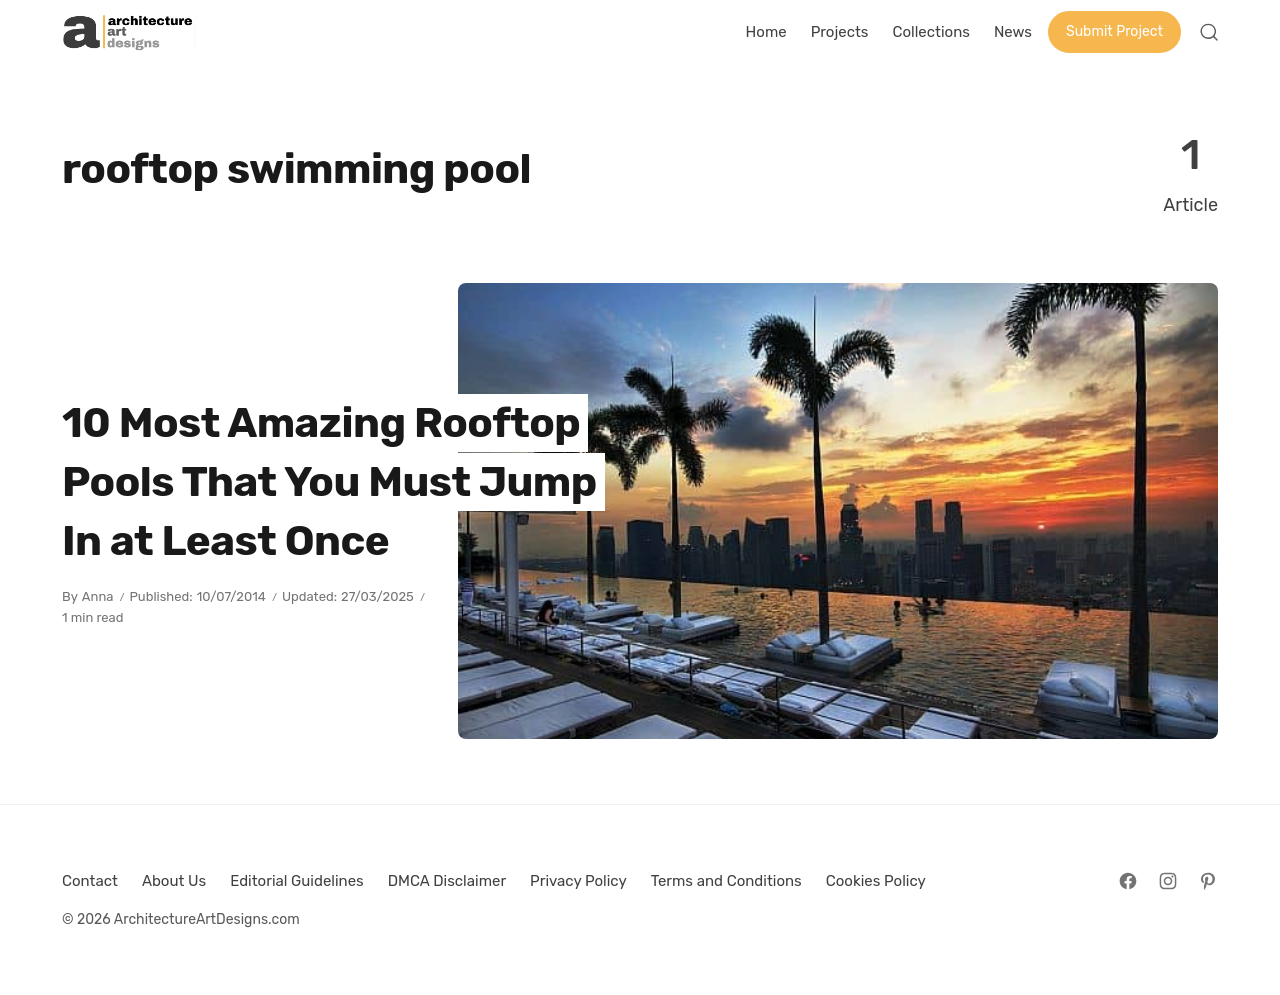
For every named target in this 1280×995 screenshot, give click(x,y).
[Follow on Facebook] (1128, 881)
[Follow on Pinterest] (1208, 881)
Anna (98, 596)
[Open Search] (1209, 32)
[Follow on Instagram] (1168, 881)
